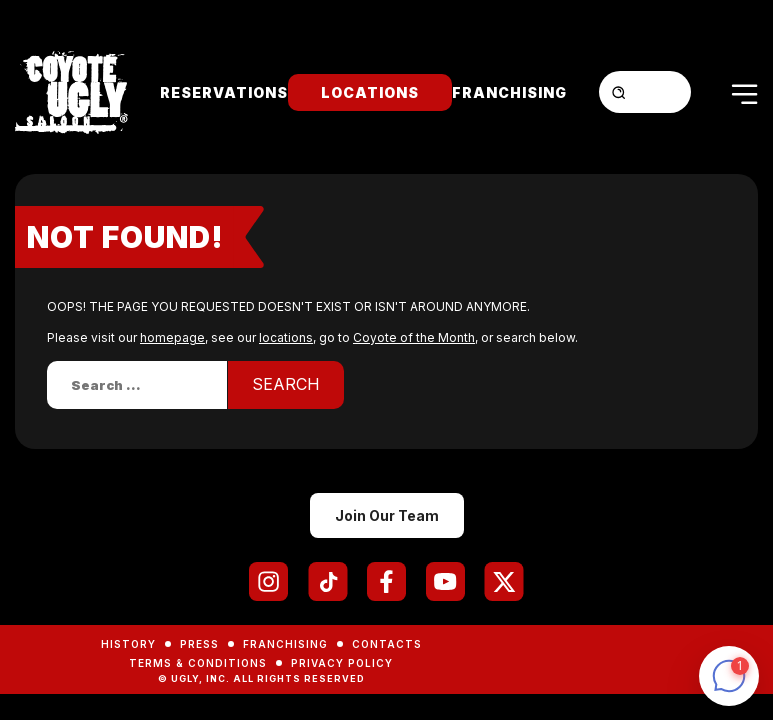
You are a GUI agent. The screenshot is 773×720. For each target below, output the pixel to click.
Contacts (387, 644)
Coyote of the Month (414, 337)
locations (286, 337)
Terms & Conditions (198, 663)
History (128, 644)
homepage (172, 337)
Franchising (509, 92)
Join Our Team (387, 515)
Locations (370, 92)
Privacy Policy (342, 663)
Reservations (224, 92)
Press (199, 644)
